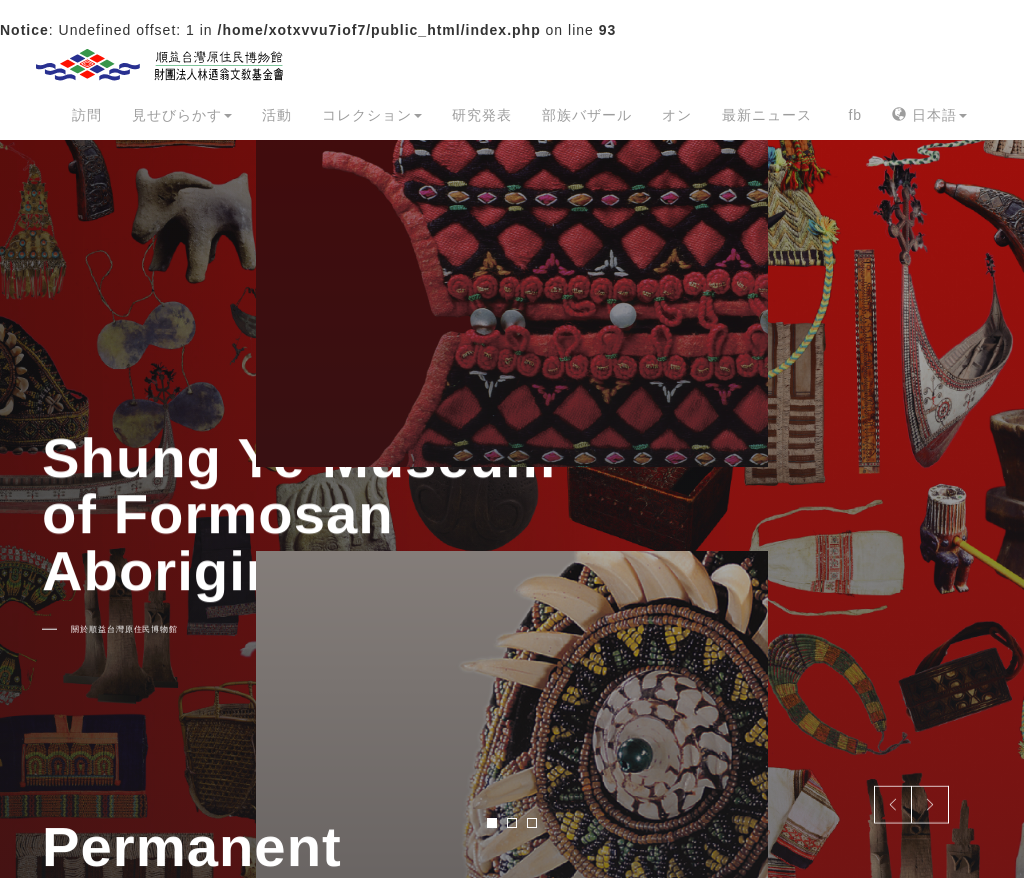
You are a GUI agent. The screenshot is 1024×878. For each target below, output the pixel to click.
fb (855, 115)
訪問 (87, 115)
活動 (277, 115)
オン (677, 115)
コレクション (372, 115)
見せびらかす (182, 115)
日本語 (929, 115)
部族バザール (587, 115)
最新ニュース (767, 115)
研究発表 (482, 115)
